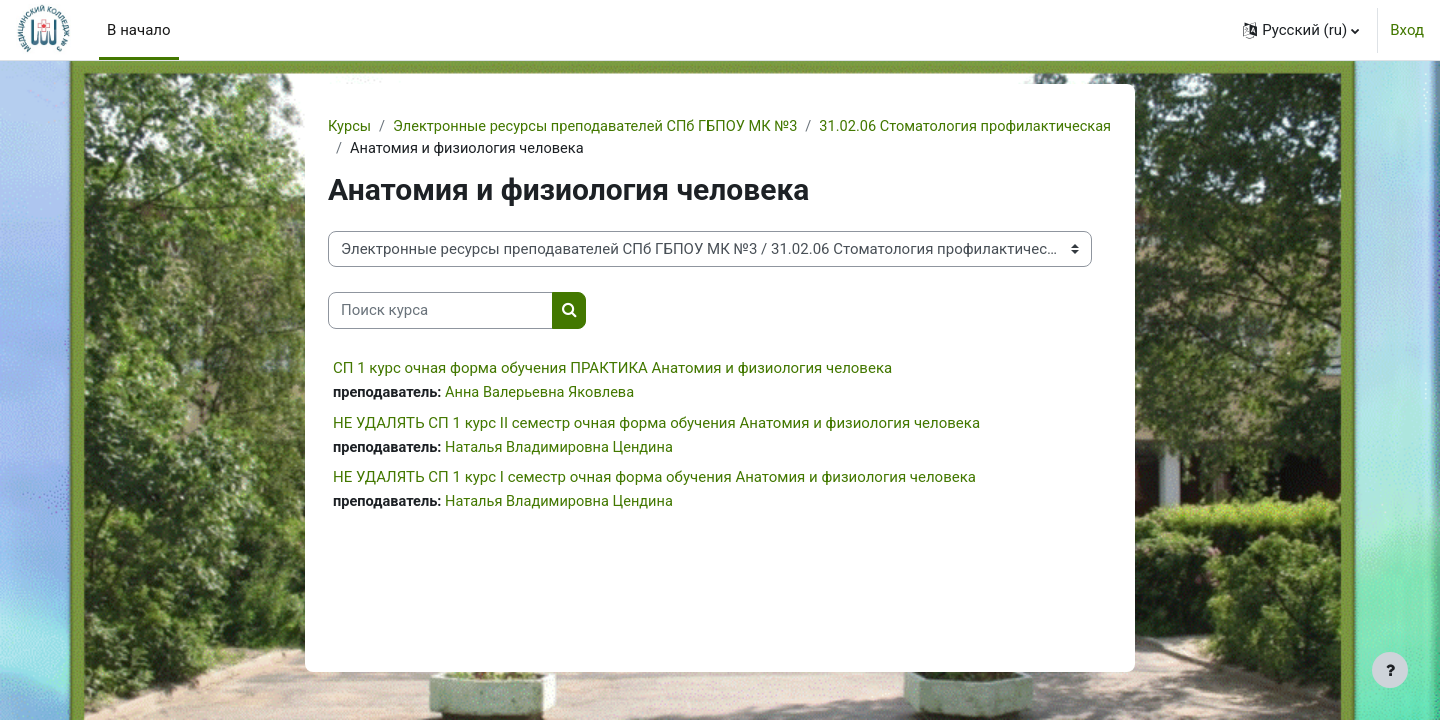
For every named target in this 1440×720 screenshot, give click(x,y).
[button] (1301, 30)
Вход (1407, 30)
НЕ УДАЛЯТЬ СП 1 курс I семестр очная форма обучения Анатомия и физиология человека (654, 480)
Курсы (350, 127)
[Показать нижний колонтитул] (1390, 670)
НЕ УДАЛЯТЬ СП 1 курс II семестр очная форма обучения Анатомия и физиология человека (656, 425)
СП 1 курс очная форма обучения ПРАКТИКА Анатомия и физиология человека (612, 369)
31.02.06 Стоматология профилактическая (500, 150)
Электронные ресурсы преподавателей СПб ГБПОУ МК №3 (603, 127)
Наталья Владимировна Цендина (565, 450)
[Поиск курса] (440, 312)
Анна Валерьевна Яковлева (545, 394)
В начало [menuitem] (138, 30)
